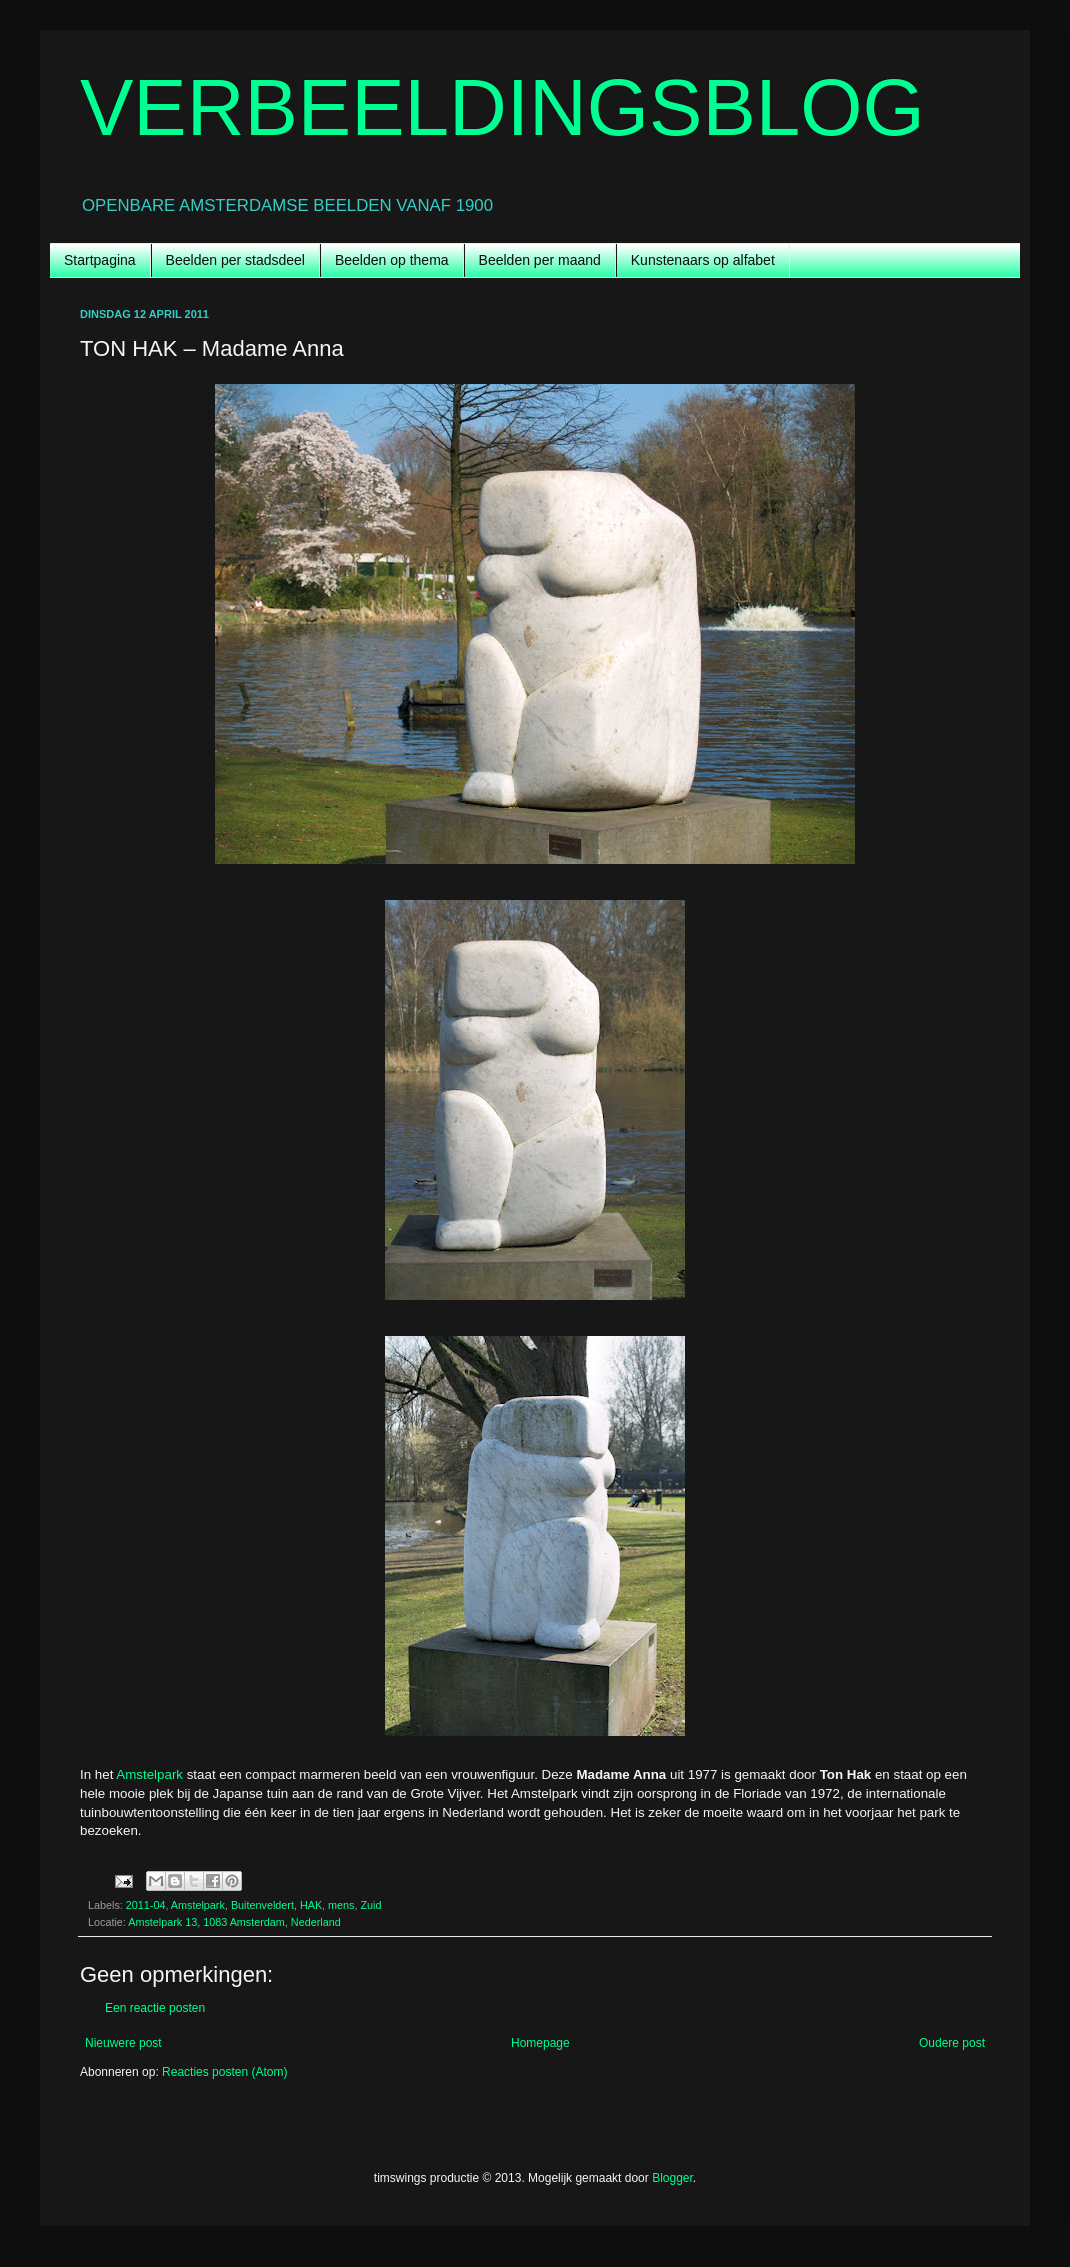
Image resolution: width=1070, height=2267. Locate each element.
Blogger (672, 2178)
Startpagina (100, 260)
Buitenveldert (262, 1905)
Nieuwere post (123, 2043)
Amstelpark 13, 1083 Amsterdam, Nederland (234, 1922)
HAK (311, 1905)
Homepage (540, 2043)
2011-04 (146, 1905)
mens (341, 1905)
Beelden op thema (392, 260)
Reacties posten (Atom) (224, 2072)
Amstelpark (149, 1774)
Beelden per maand (540, 260)
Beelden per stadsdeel (235, 260)
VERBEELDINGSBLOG (502, 107)
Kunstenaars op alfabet (703, 260)
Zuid (371, 1905)
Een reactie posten (155, 2008)
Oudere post (952, 2043)
